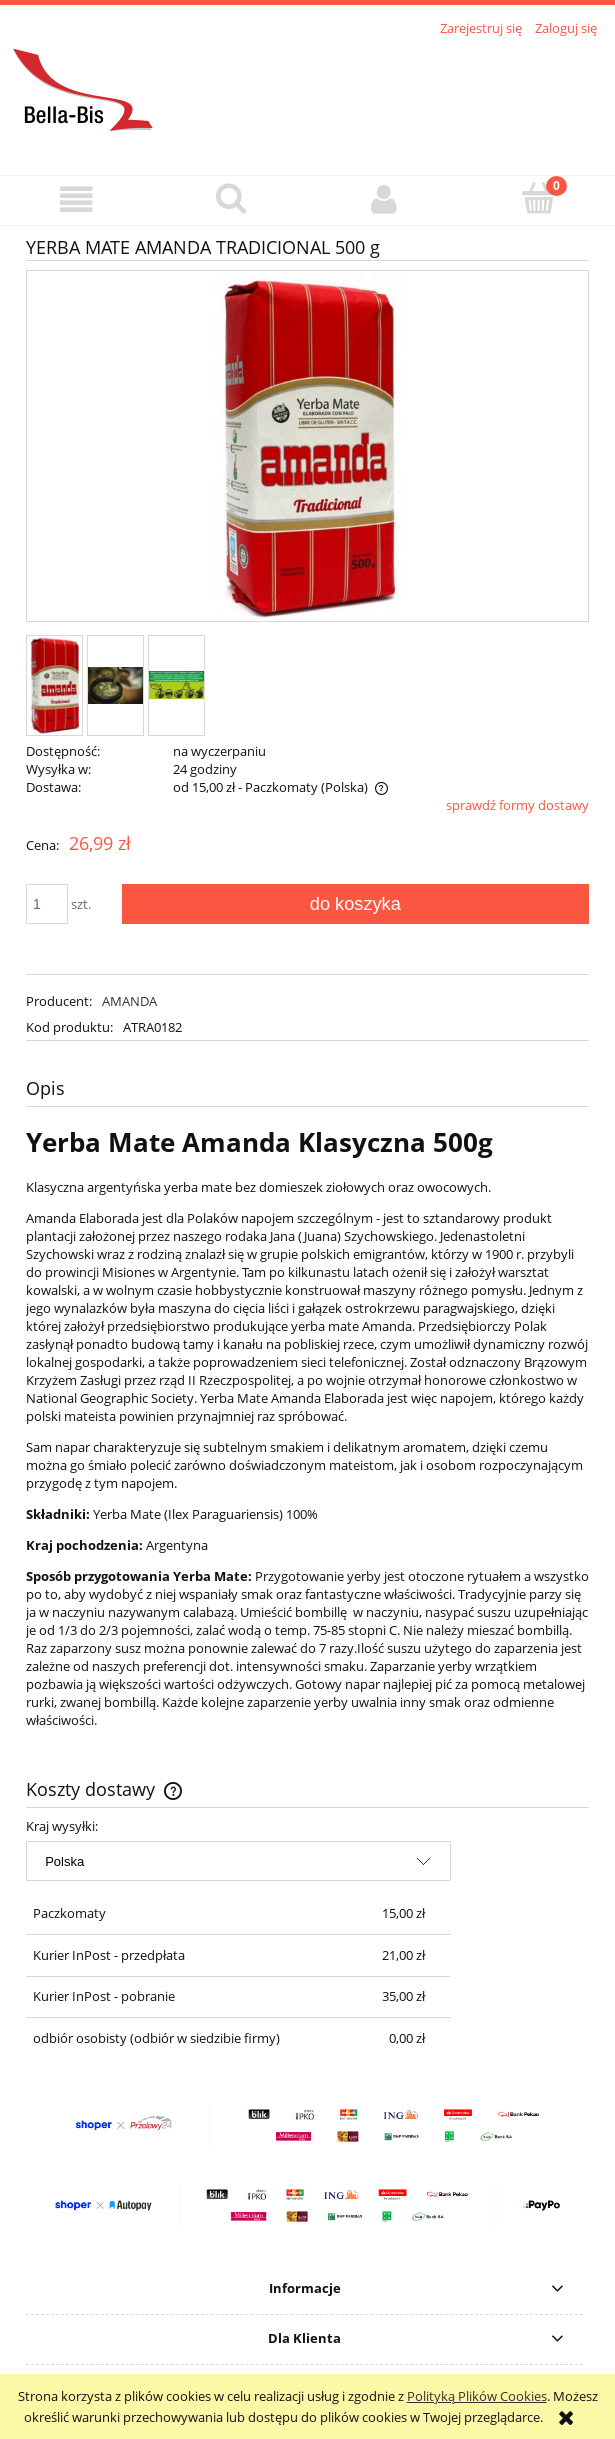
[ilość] (47, 904)
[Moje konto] (385, 199)
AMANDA (129, 1001)
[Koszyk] (538, 198)
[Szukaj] (231, 198)
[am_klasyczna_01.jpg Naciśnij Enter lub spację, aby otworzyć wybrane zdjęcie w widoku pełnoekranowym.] (308, 448)
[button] (77, 199)
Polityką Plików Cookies (477, 2396)
